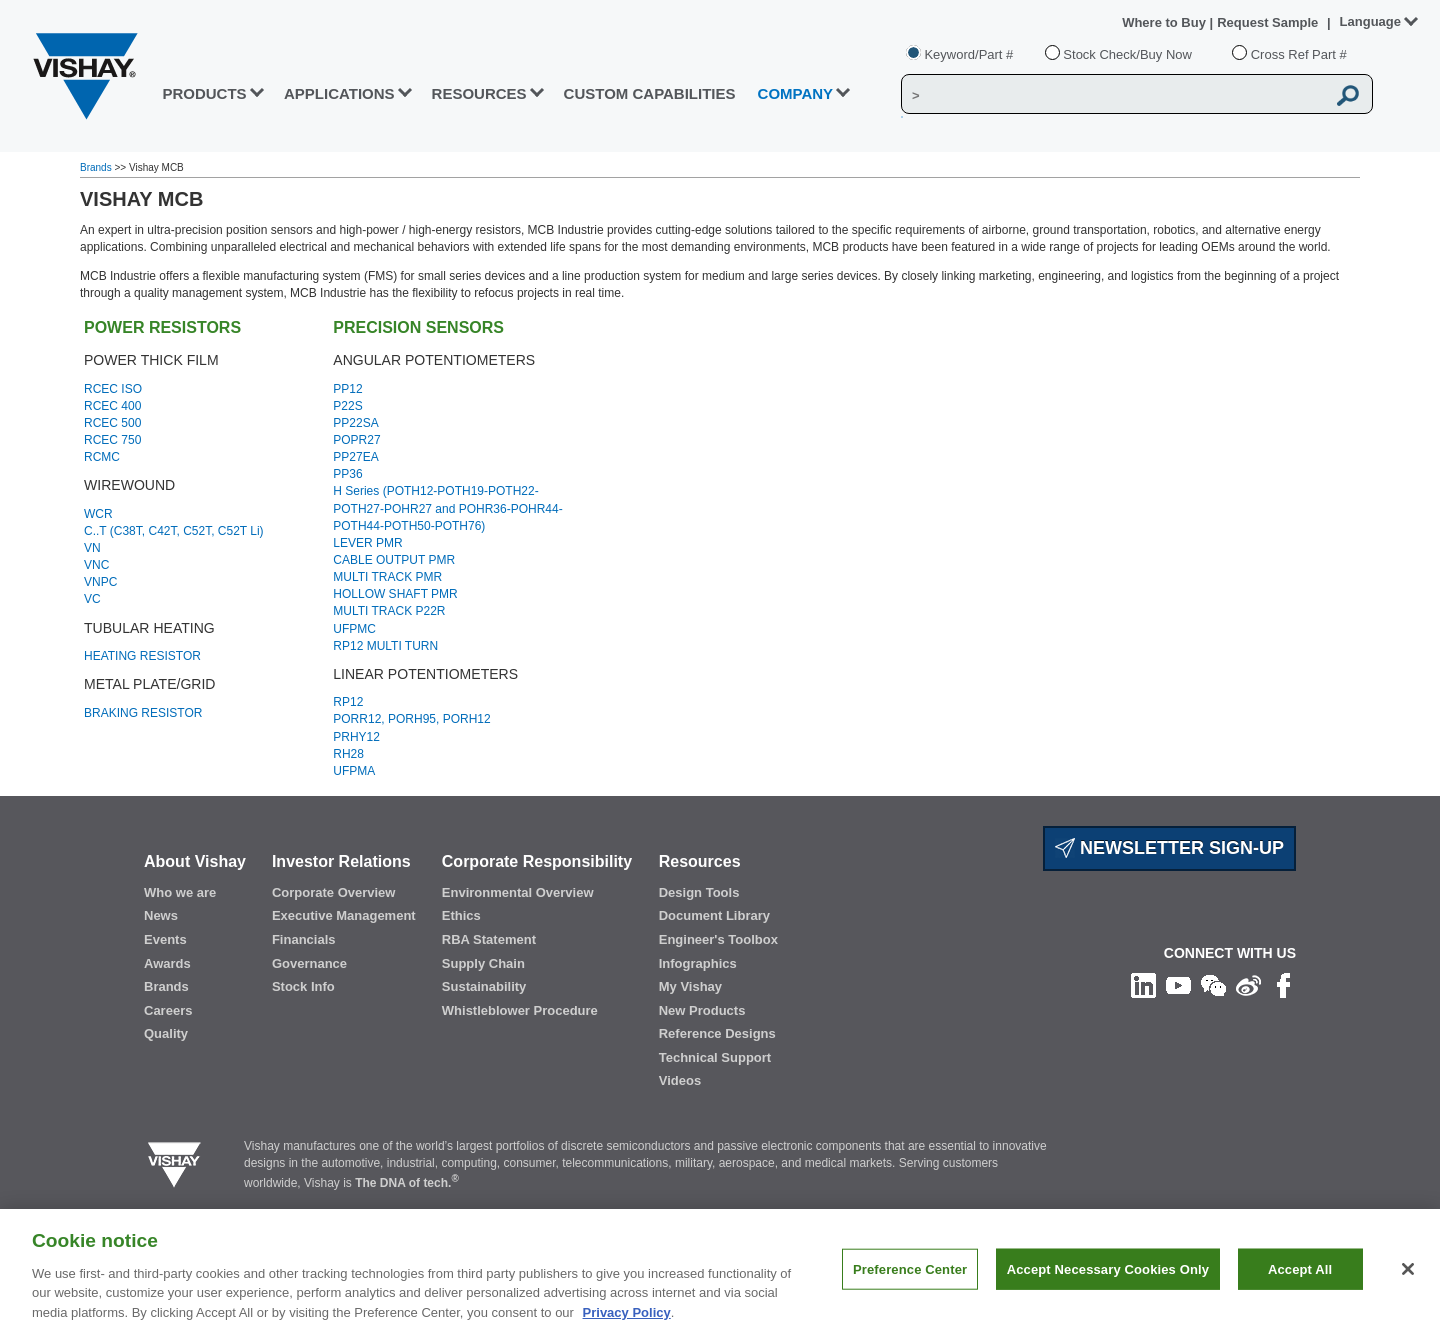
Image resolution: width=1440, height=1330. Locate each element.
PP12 (347, 389)
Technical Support (715, 1057)
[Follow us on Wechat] (1213, 985)
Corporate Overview (334, 892)
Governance (309, 963)
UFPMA (354, 771)
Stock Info (303, 986)
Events (165, 939)
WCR (98, 514)
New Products (702, 1010)
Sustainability (484, 986)
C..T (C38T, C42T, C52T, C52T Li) (174, 531)
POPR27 (356, 440)
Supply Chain (483, 963)
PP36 (347, 474)
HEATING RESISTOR (142, 656)
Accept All (1300, 1286)
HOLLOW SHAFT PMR (395, 594)
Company (796, 93)
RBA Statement (489, 939)
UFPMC (354, 629)
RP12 (348, 702)
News (161, 915)
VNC (96, 565)
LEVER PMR (367, 543)
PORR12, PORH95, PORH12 (411, 719)
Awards (167, 963)
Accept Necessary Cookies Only (1108, 1286)
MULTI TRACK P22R (389, 611)
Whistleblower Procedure (520, 1010)
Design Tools (699, 892)
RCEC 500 (112, 423)
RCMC (102, 457)
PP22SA (355, 423)
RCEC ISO (113, 389)
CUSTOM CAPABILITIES (650, 93)
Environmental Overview (518, 892)
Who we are (180, 892)
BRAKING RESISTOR (143, 713)
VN (92, 548)
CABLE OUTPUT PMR (394, 560)
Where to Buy (1165, 22)
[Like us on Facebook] (1283, 985)
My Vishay (690, 986)
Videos (680, 1080)
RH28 (348, 754)
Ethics (461, 915)
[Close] (1408, 1286)
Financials (304, 939)
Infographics (698, 963)
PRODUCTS (204, 93)
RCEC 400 (112, 406)
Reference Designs (717, 1033)
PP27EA (355, 457)
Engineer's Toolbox (718, 939)
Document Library (714, 915)
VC (92, 599)
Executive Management (344, 915)
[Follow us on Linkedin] (1143, 985)
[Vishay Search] (1113, 95)
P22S (347, 406)
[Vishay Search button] (1348, 95)
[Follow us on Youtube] (1178, 985)
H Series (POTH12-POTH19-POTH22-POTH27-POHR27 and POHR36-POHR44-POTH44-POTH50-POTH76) (447, 508)
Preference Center (910, 1286)
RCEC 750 (112, 440)
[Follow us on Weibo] (1248, 985)
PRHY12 (356, 737)
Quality (166, 1033)
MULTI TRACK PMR (387, 577)
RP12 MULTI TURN (385, 646)
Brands (97, 167)
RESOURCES (479, 93)
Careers (168, 1010)
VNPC (100, 582)
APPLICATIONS (339, 93)
